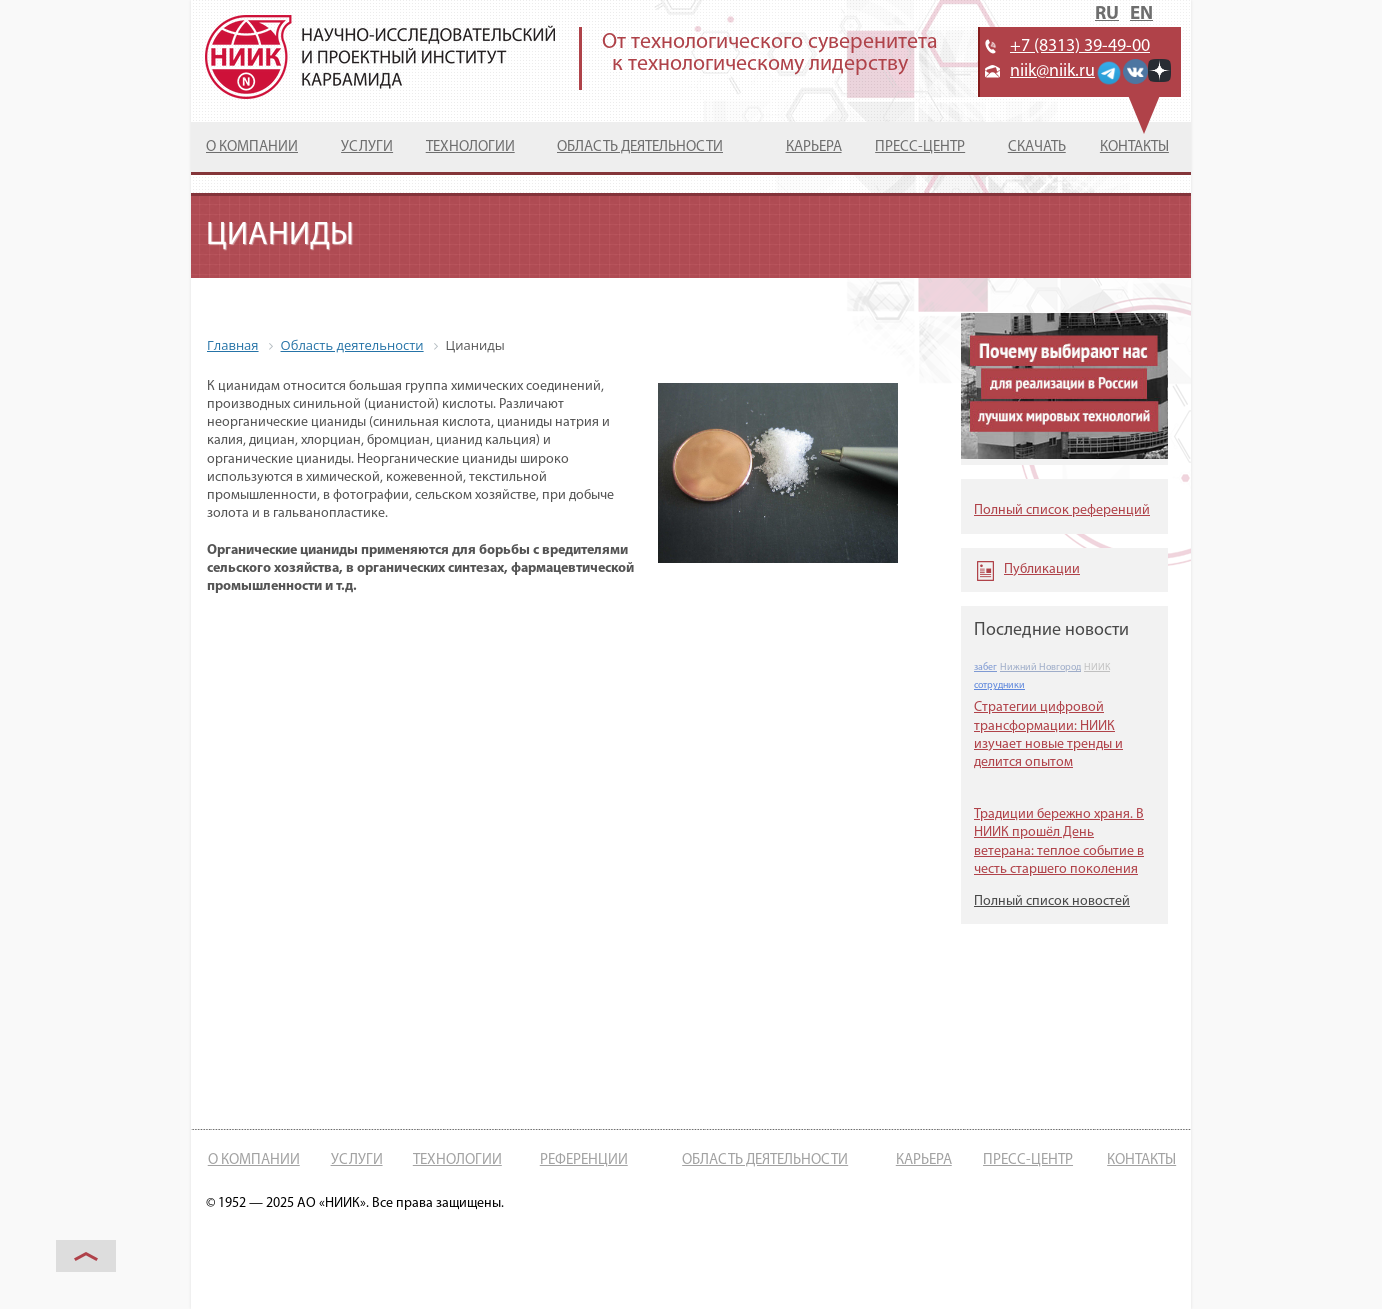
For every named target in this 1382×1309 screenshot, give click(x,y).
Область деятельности (640, 147)
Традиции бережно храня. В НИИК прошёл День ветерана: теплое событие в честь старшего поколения (1059, 842)
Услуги (367, 147)
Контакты (1134, 147)
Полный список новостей (1052, 901)
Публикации (1042, 569)
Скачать (1037, 147)
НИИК (1097, 667)
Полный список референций (1062, 510)
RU (1107, 14)
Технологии (470, 147)
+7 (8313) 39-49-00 (1080, 46)
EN (1141, 14)
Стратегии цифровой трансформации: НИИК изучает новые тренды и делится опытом (1048, 735)
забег (985, 667)
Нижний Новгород (1040, 667)
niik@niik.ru (1052, 71)
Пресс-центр (920, 147)
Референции (584, 1160)
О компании (252, 147)
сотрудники (999, 685)
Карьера (814, 147)
